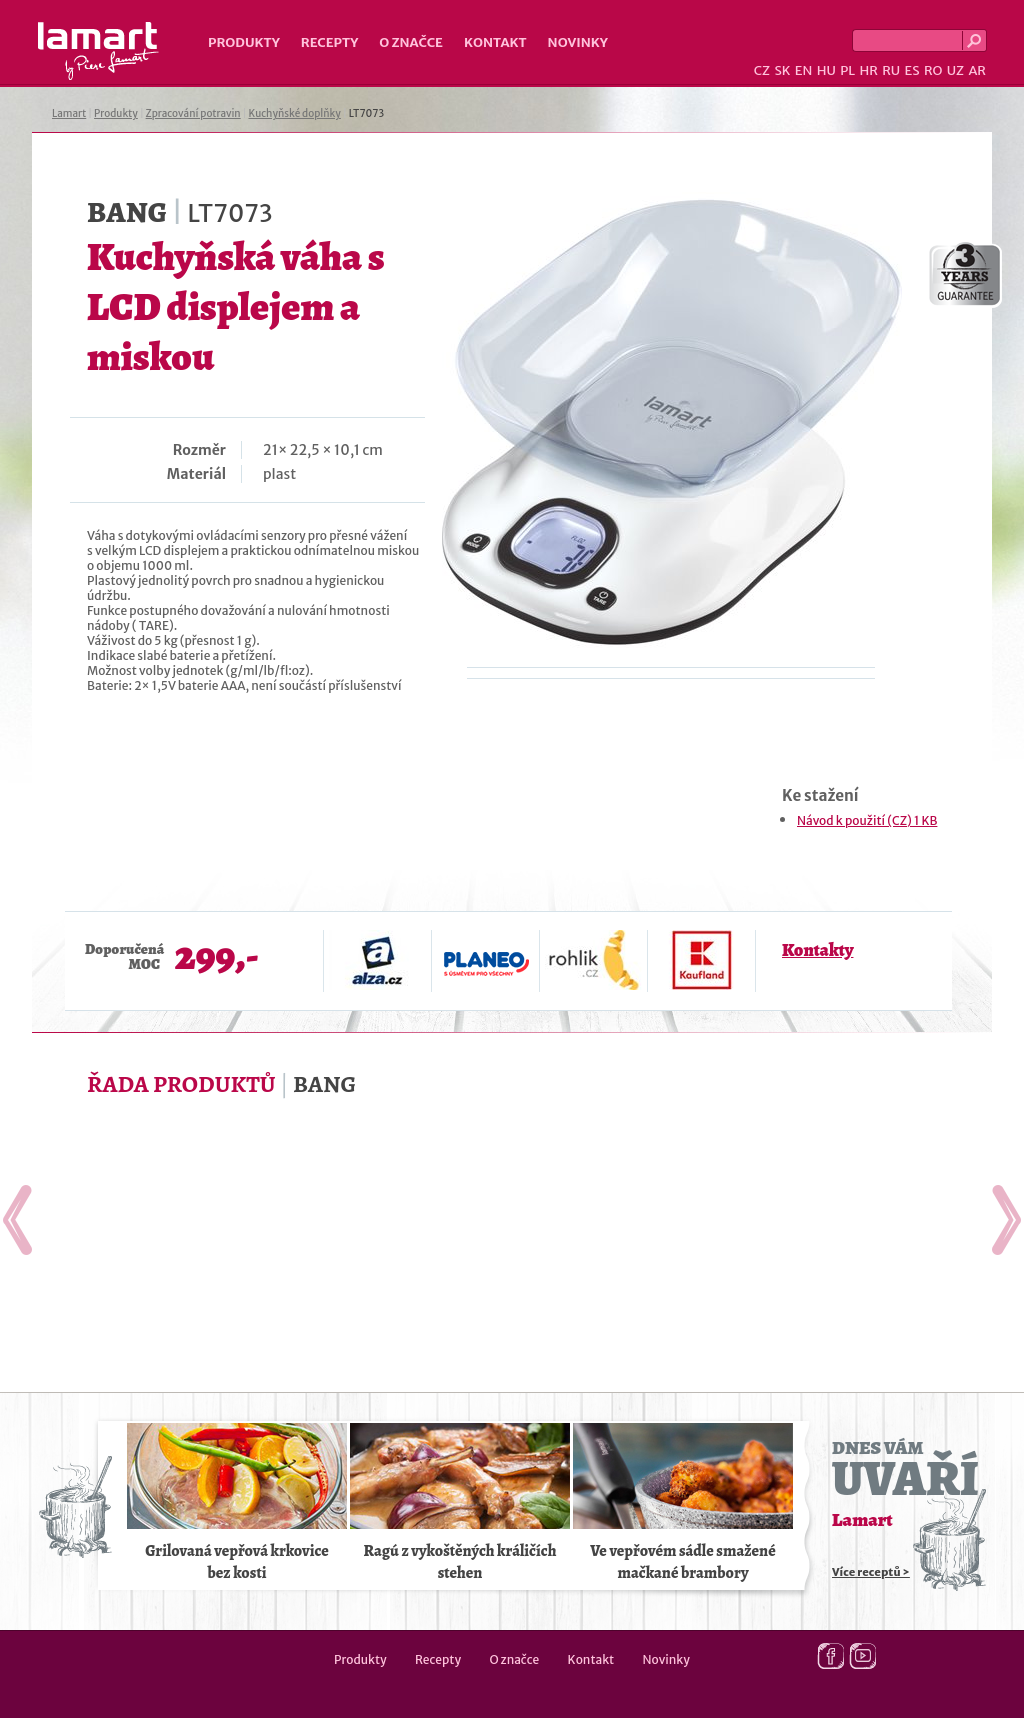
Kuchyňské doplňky (294, 113)
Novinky (578, 42)
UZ (955, 70)
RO (933, 70)
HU (826, 70)
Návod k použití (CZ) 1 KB (867, 820)
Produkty (244, 42)
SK (782, 70)
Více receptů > (871, 1572)
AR (977, 70)
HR (868, 70)
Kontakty (817, 950)
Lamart (98, 51)
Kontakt (495, 42)
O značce (411, 42)
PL (847, 70)
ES (912, 70)
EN (804, 70)
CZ (762, 70)
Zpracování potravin (193, 113)
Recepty (329, 42)
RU (891, 70)
